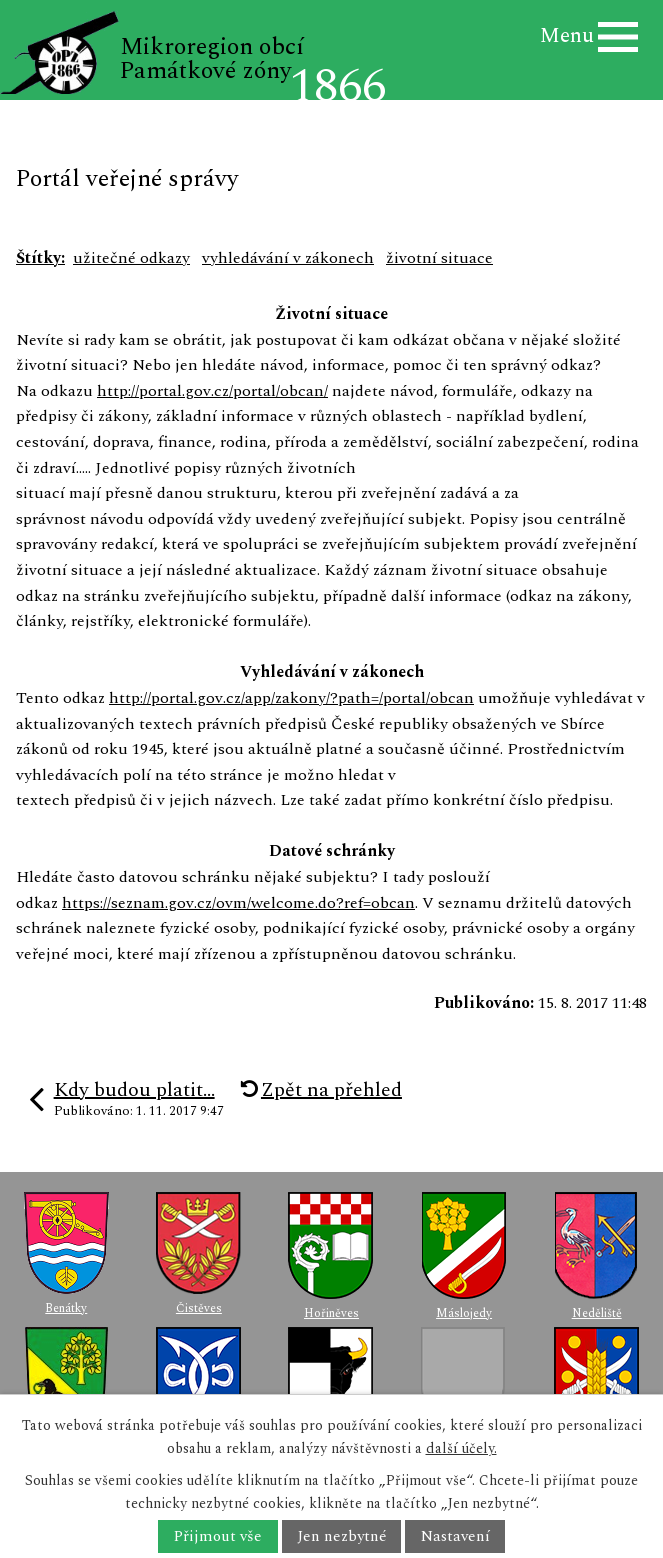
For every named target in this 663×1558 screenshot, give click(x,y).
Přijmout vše (217, 1536)
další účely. (461, 1448)
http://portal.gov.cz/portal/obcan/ (212, 391)
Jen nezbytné (341, 1536)
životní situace (439, 258)
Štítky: (40, 258)
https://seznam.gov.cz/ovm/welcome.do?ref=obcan (238, 903)
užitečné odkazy (131, 258)
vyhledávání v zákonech (288, 258)
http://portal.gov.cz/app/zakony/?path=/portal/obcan (291, 698)
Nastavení (455, 1536)
